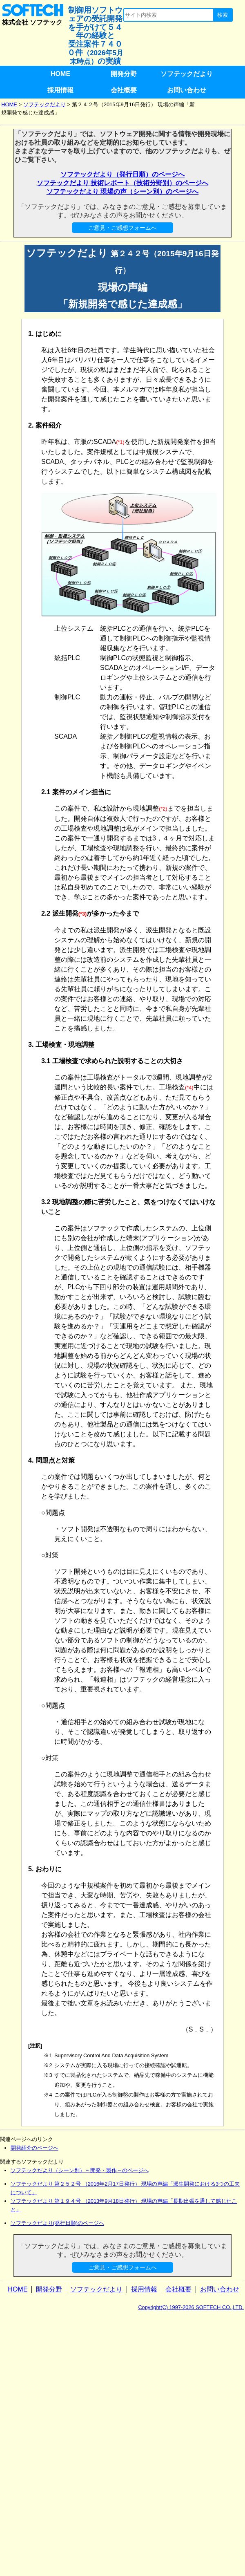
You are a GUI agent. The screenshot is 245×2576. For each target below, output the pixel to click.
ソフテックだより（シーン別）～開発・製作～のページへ (80, 2170)
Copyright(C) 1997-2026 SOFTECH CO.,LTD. (191, 2307)
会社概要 (124, 90)
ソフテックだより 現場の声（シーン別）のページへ (122, 191)
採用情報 (60, 90)
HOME (60, 73)
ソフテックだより (186, 73)
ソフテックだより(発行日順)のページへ (58, 2223)
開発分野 (124, 73)
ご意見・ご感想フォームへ (122, 227)
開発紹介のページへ (34, 2148)
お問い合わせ (186, 90)
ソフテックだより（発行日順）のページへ (122, 174)
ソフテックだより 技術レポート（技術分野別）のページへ (122, 182)
